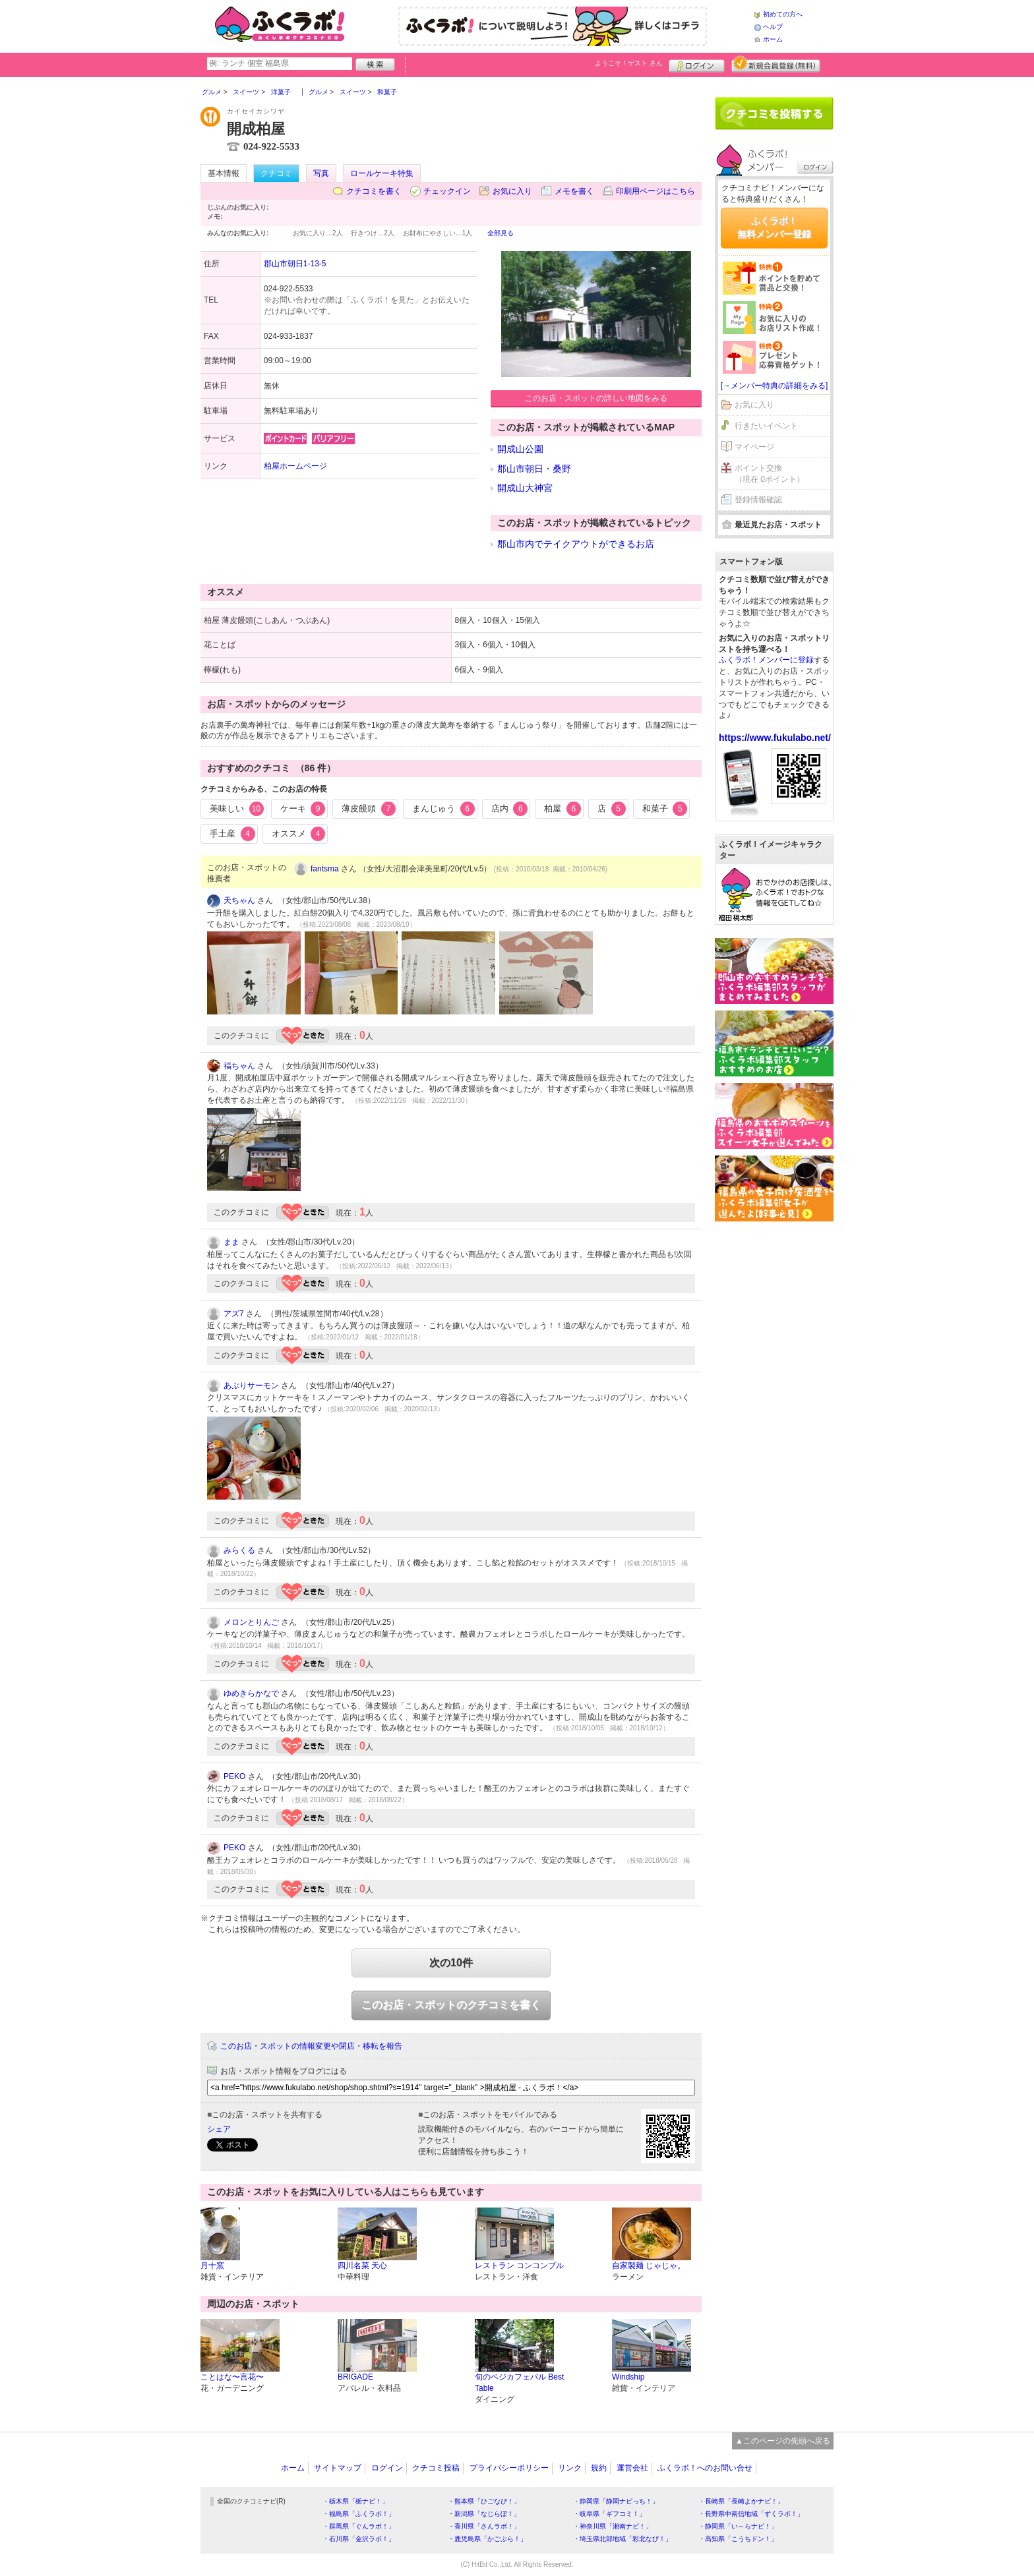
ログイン (697, 64)
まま (231, 1241)
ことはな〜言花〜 (232, 2377)
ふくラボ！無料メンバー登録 (774, 227)
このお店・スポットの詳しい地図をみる (596, 398)
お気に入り (512, 191)
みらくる (239, 1550)
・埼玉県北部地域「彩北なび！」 (622, 2538)
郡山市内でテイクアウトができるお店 (575, 544)
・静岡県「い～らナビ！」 (737, 2526)
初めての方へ (783, 14)
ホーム (773, 39)
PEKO (234, 1776)
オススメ (299, 834)
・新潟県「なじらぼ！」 (484, 2513)
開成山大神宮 (525, 488)
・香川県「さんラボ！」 (484, 2526)
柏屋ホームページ (295, 466)
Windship (628, 2377)
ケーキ (303, 809)
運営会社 (632, 2468)
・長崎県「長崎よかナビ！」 (741, 2501)
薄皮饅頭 (369, 809)
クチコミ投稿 (436, 2468)
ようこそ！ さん (629, 63)
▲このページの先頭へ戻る (782, 2440)
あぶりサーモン (251, 1385)
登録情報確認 (758, 499)
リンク (570, 2468)
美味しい (237, 809)
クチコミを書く (374, 191)
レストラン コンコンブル (519, 2265)
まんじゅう (443, 809)
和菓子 (665, 809)
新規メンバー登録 (775, 64)
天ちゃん (239, 900)
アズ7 (234, 1313)
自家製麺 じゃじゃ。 (648, 2265)
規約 (599, 2468)
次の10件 (451, 1962)
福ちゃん (239, 1065)
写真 (321, 173)
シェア (219, 2129)
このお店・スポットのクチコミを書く (451, 2004)
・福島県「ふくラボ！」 (358, 2513)
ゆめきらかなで (251, 1693)
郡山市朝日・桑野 (534, 468)
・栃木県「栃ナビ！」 (355, 2501)
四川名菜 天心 (362, 2265)
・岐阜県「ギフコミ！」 (609, 2513)
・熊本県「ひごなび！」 (484, 2501)
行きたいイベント (766, 425)
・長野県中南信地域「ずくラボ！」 (751, 2513)
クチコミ (276, 173)
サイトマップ (337, 2468)
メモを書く (574, 191)
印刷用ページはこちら (655, 191)
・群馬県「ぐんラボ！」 (358, 2526)
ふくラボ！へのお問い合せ (704, 2468)
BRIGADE (355, 2377)
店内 (509, 809)
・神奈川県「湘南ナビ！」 (612, 2526)
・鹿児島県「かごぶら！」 (487, 2538)
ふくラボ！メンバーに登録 (766, 659)
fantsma (325, 868)
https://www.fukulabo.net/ (775, 737)
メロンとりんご (251, 1622)
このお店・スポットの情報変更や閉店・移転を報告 (311, 2046)
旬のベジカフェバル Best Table (519, 2382)
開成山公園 (520, 449)
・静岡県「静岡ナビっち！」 (616, 2501)
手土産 (232, 834)
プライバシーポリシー (509, 2468)
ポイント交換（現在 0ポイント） (770, 473)
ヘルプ (773, 26)
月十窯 (212, 2265)
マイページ (754, 447)
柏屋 (562, 809)
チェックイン (447, 191)
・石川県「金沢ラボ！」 (358, 2538)
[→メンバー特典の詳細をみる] (774, 385)
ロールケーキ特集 (381, 173)
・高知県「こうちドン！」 (737, 2538)
